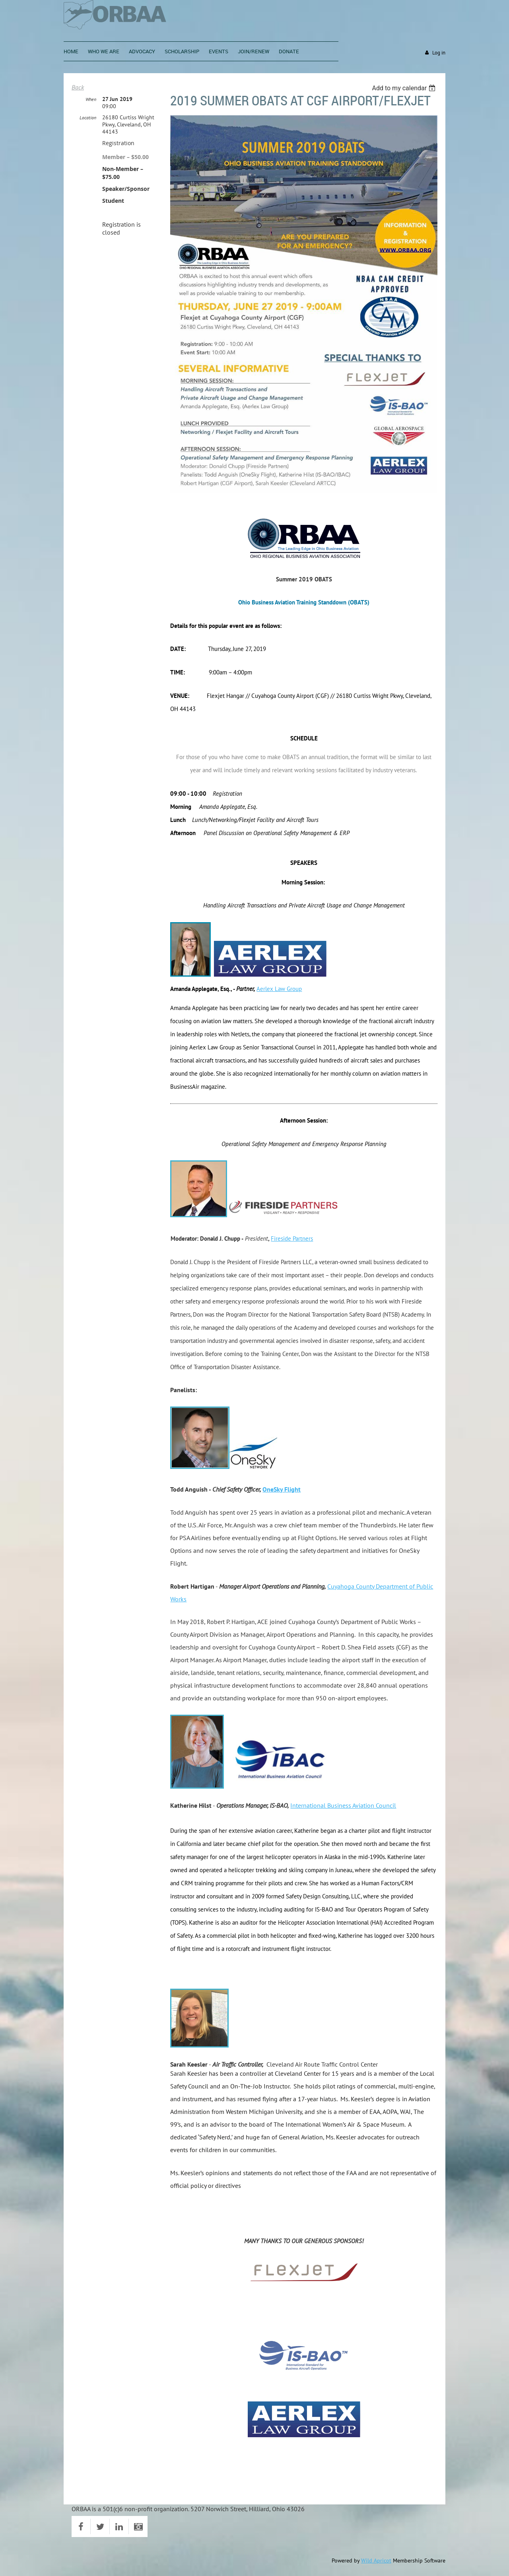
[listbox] (404, 88)
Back (78, 87)
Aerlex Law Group (279, 989)
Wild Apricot (376, 2560)
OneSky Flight (281, 1489)
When (90, 99)
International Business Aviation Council (343, 1805)
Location (88, 117)
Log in (438, 52)
